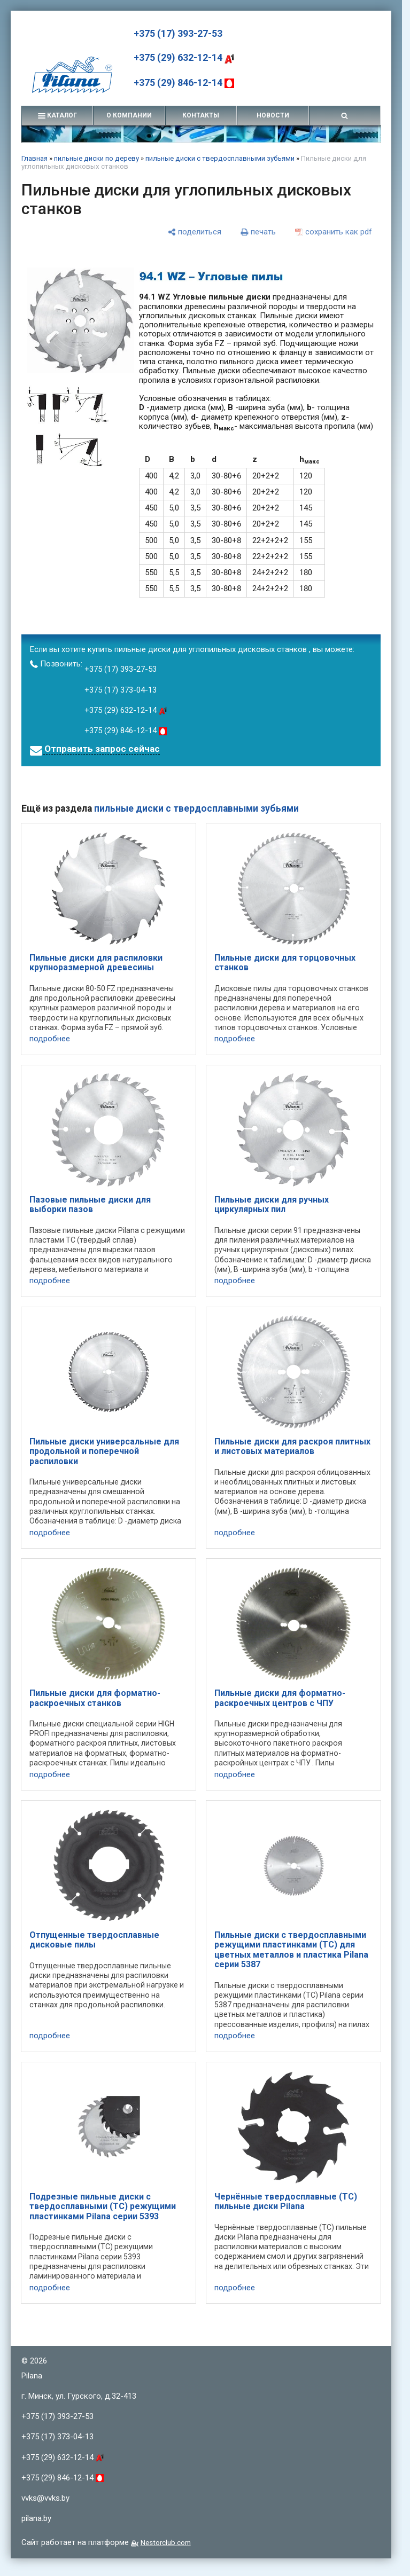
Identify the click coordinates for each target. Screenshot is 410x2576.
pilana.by (36, 2518)
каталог (57, 115)
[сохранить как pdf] (334, 231)
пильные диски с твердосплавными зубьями (220, 158)
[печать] (258, 231)
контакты (200, 115)
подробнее (49, 1038)
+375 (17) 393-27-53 (178, 33)
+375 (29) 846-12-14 (184, 82)
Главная (34, 158)
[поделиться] (194, 231)
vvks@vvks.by (45, 2498)
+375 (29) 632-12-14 (184, 57)
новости (273, 115)
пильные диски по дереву (96, 158)
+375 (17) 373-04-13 (120, 690)
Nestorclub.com (166, 2542)
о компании (129, 115)
